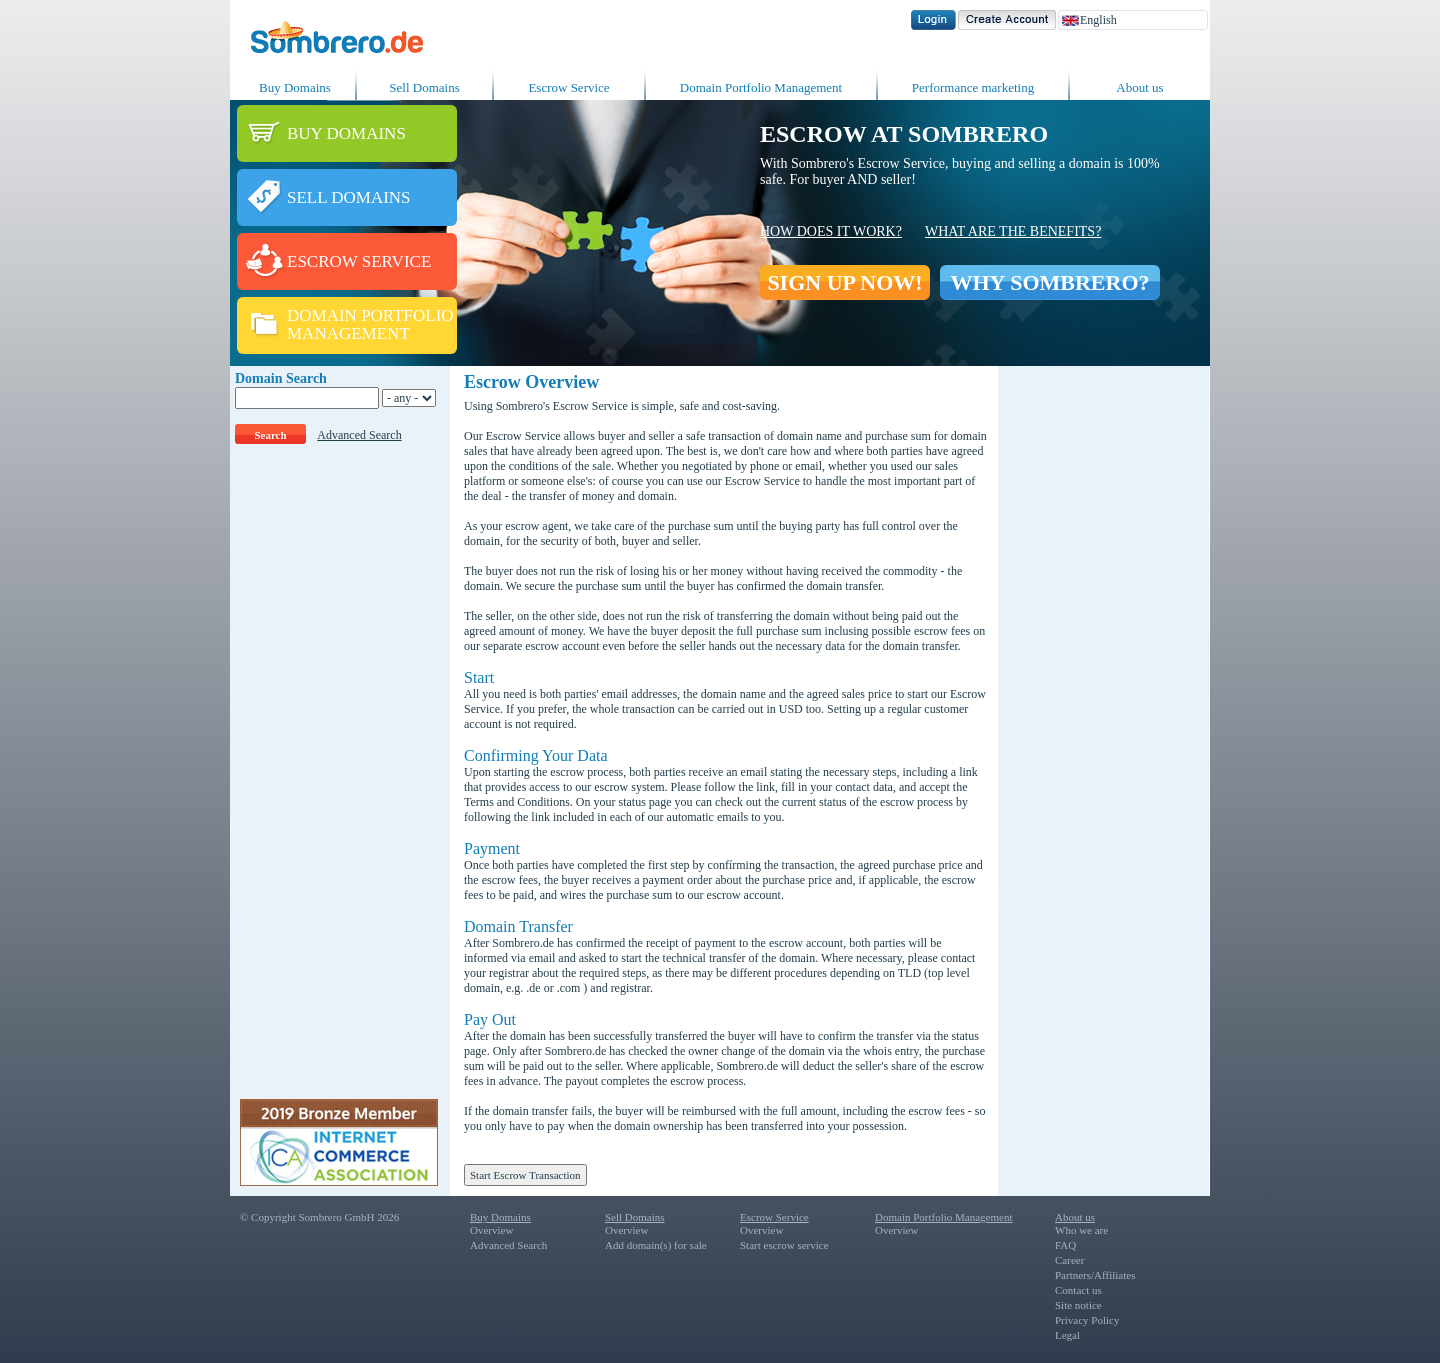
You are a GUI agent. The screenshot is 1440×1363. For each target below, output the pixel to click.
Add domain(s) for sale (656, 1245)
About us (1139, 87)
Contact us (1078, 1290)
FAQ (1065, 1245)
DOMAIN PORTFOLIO (370, 315)
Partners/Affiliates (1095, 1275)
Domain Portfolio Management (761, 87)
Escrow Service (568, 87)
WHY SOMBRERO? (1049, 282)
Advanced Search (359, 435)
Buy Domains (295, 87)
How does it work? (831, 231)
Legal (1067, 1335)
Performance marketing (973, 87)
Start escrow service (784, 1245)
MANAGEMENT (348, 333)
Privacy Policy (1087, 1320)
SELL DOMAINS (349, 197)
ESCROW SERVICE (359, 261)
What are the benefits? (1013, 231)
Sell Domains (424, 87)
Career (1069, 1260)
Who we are (1081, 1230)
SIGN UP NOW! (844, 282)
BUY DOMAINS (346, 133)
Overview (491, 1230)
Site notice (1078, 1305)
